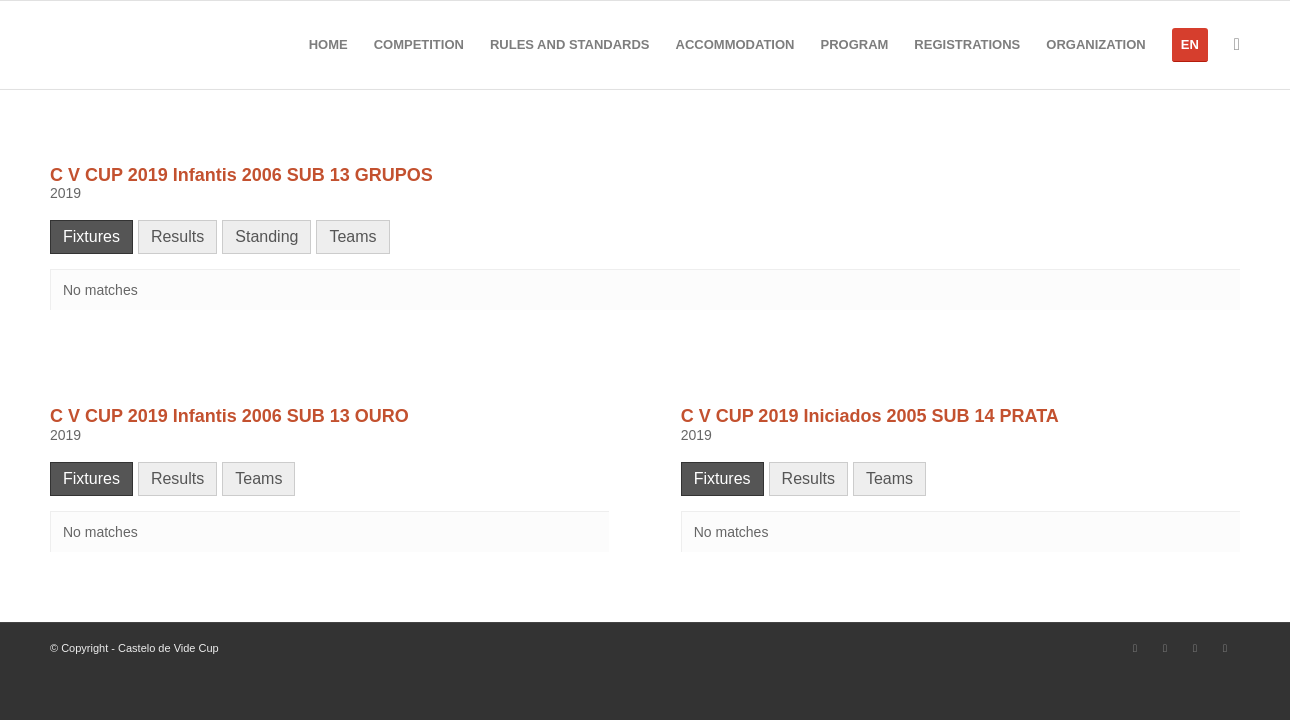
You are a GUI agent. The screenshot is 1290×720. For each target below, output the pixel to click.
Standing (266, 236)
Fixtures (91, 236)
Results (177, 236)
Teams (352, 236)
